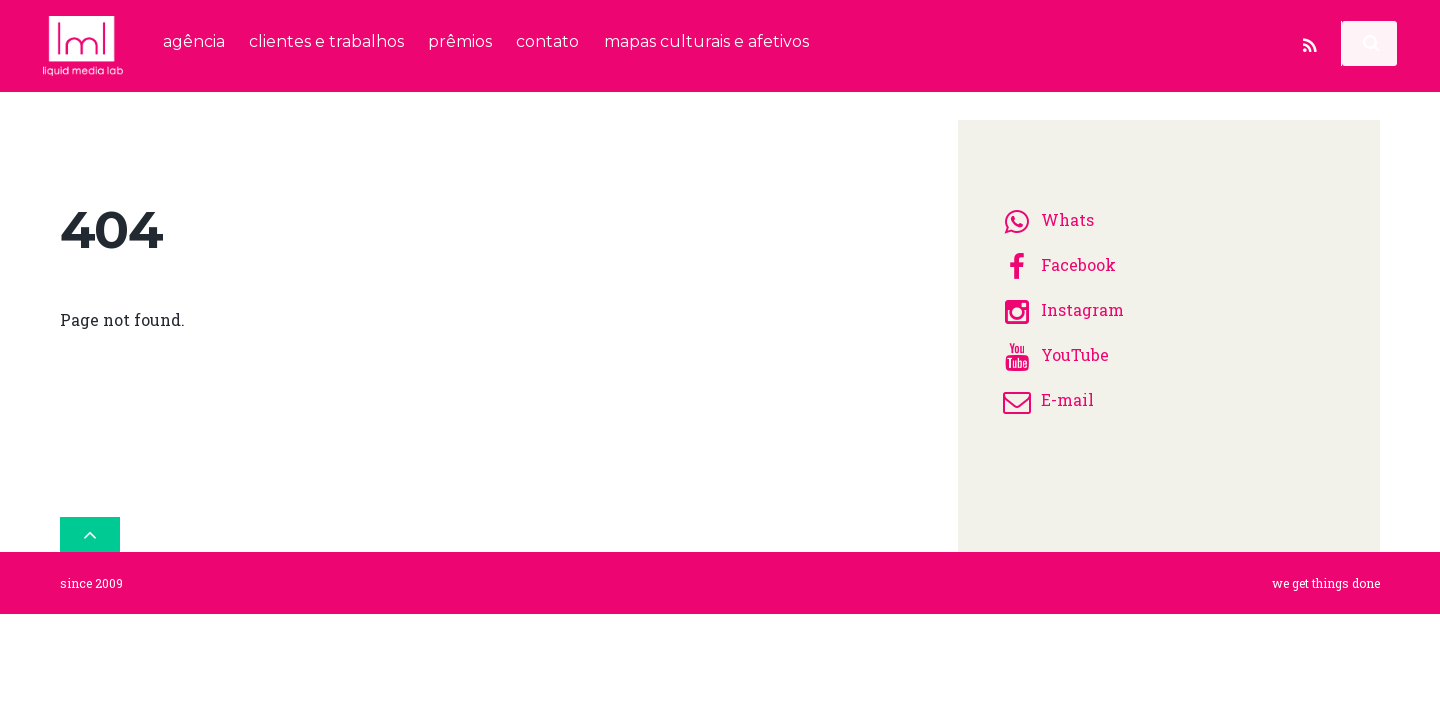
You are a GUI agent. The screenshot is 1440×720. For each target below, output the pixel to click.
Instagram (1060, 303)
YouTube (1053, 348)
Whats (1045, 213)
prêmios (460, 41)
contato (547, 41)
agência (194, 41)
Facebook (1056, 258)
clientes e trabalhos (326, 41)
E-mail (1045, 393)
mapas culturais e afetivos (706, 41)
